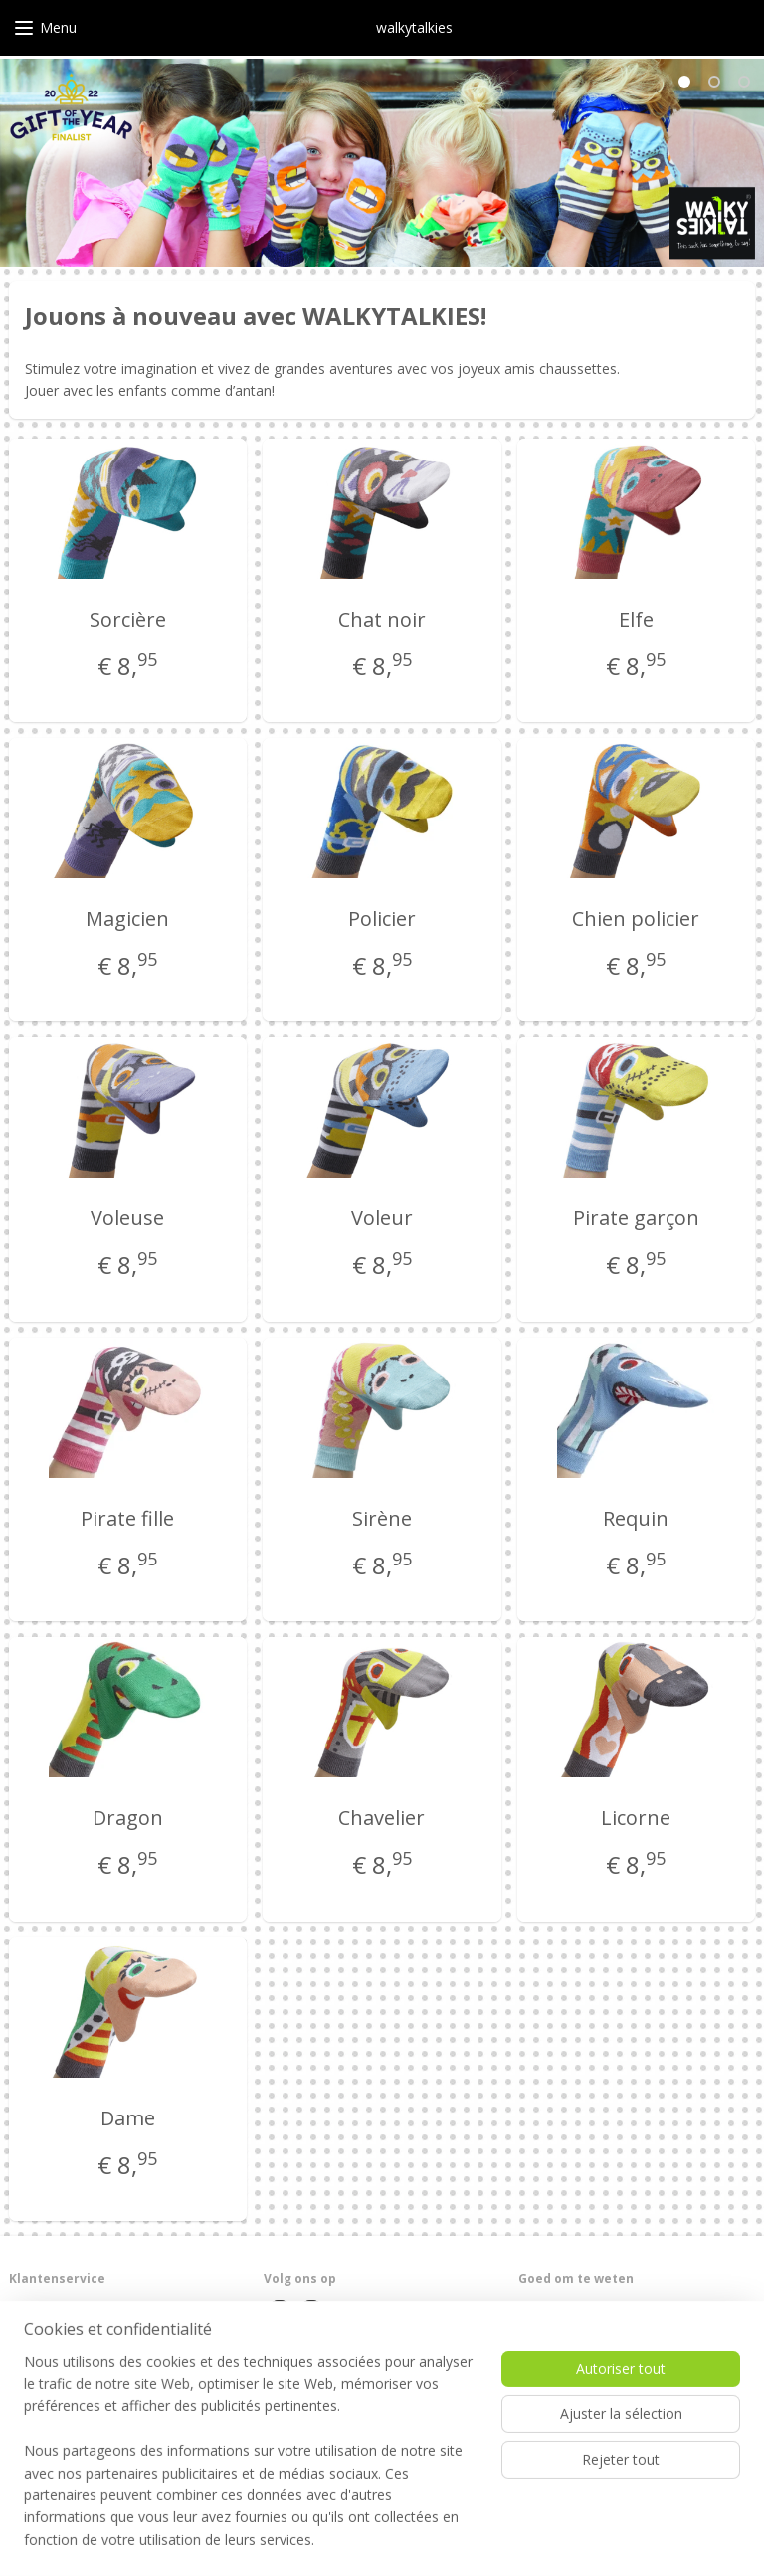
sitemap (300, 2539)
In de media (551, 2385)
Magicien (127, 918)
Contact (31, 2327)
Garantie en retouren (68, 2347)
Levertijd (542, 2308)
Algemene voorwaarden (77, 2366)
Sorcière (128, 619)
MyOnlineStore (594, 2539)
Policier (382, 918)
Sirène (382, 1518)
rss (341, 2539)
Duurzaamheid (560, 2366)
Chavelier (381, 1818)
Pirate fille (127, 1518)
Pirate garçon (636, 1218)
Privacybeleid (47, 2385)
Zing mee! (546, 2442)
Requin (635, 1518)
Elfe (636, 619)
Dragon (128, 1818)
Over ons (35, 2308)
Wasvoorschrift (562, 2327)
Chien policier (635, 918)
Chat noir (382, 619)
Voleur (382, 1218)
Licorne (635, 1818)
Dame (127, 2118)
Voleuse (127, 1218)
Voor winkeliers (562, 2347)
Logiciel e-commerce (419, 2539)
